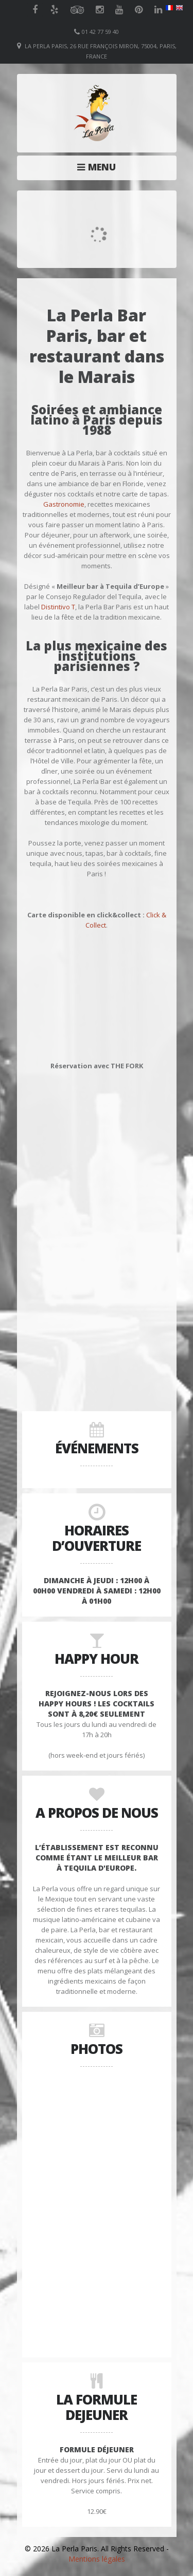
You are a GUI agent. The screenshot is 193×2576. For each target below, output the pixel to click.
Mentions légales (96, 2559)
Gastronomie (63, 504)
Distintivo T (58, 606)
